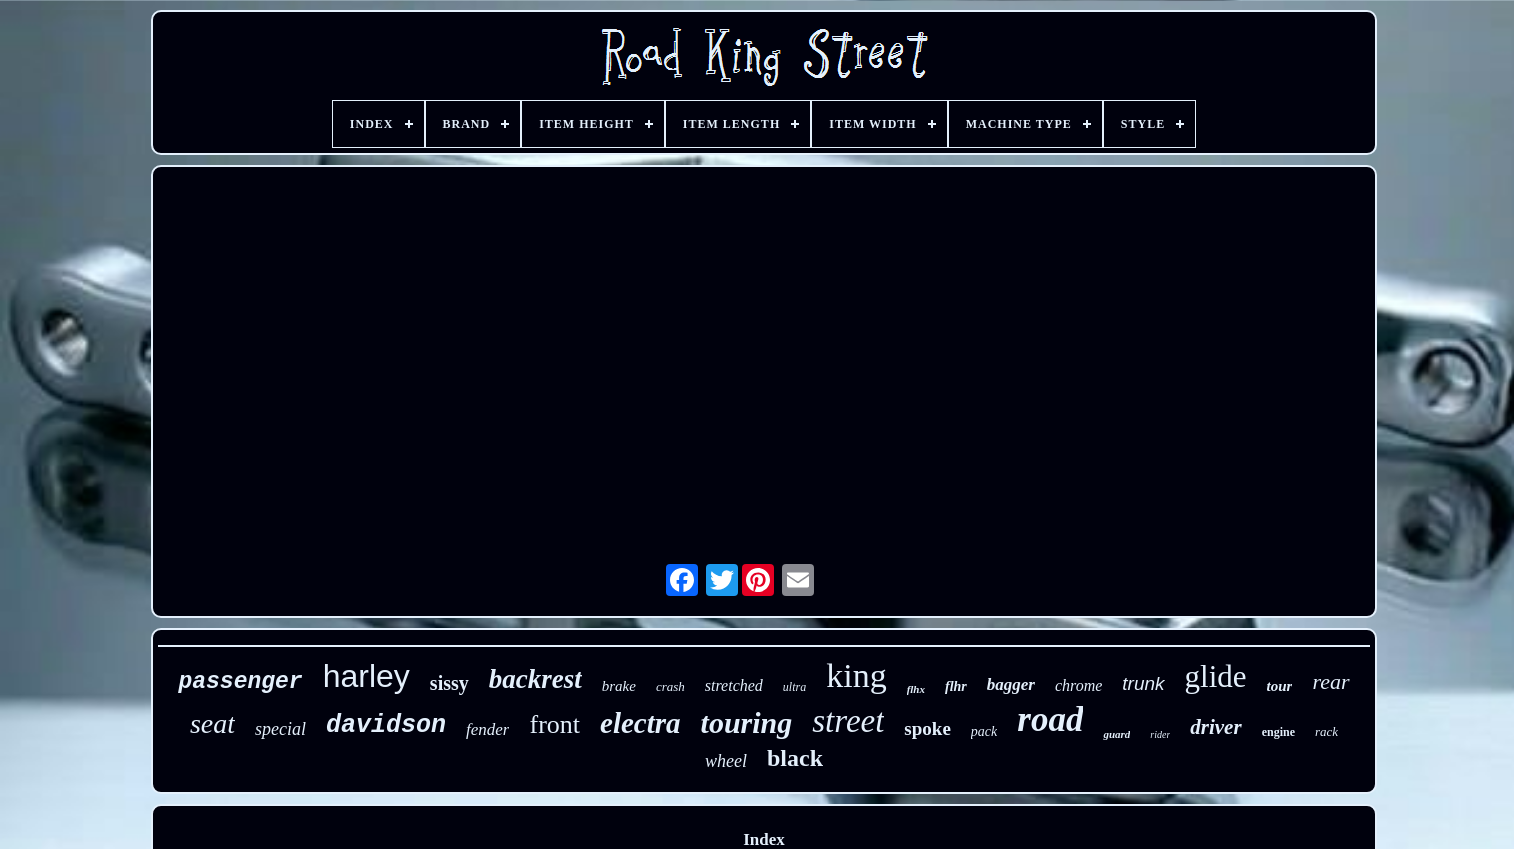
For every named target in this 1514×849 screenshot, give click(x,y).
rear (1330, 681)
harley (366, 676)
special (280, 729)
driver (1215, 727)
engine (1278, 732)
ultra (794, 687)
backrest (535, 679)
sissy (449, 683)
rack (1326, 731)
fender (487, 729)
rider (1160, 734)
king (856, 675)
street (848, 721)
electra (640, 723)
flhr (956, 686)
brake (619, 686)
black (795, 758)
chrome (1078, 685)
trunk (1143, 683)
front (554, 724)
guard (1116, 734)
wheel (726, 761)
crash (670, 686)
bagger (1011, 684)
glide (1216, 676)
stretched (734, 685)
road (1050, 719)
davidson (386, 725)
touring (747, 722)
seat (212, 723)
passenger (240, 682)
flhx (916, 689)
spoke (927, 728)
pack (984, 731)
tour (1280, 686)
